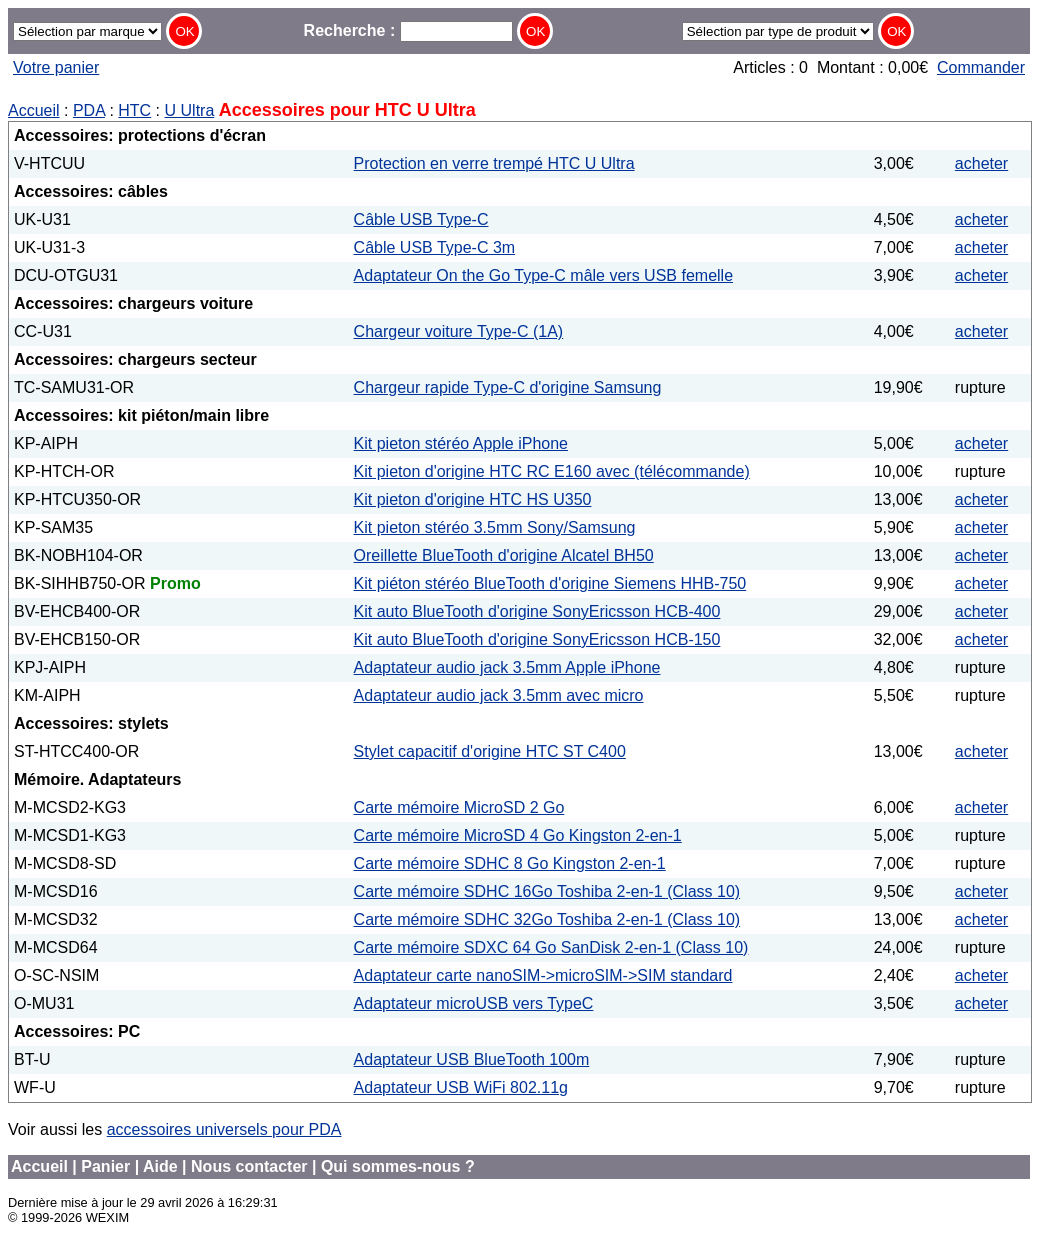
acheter (981, 163)
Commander (981, 67)
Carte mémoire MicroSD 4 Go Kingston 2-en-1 (518, 835)
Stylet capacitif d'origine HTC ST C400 (490, 751)
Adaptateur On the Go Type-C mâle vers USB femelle (543, 275)
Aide (160, 1166)
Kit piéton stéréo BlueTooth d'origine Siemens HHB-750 (550, 583)
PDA (89, 110)
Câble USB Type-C (421, 219)
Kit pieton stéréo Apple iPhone (461, 443)
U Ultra (190, 110)
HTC (134, 110)
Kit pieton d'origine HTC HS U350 (473, 499)
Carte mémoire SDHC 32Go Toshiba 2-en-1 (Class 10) (547, 919)
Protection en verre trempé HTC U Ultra (494, 163)
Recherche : (408, 30)
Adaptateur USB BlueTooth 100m (472, 1059)
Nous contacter (249, 1166)
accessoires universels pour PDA (224, 1129)
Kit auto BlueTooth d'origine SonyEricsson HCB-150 (537, 639)
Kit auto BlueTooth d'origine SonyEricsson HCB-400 (537, 611)
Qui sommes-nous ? (398, 1166)
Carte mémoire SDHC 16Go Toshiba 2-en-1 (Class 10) (547, 891)
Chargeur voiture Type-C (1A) (459, 331)
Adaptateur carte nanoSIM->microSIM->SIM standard (543, 975)
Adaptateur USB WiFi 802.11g (461, 1087)
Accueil (34, 110)
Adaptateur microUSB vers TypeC (474, 1003)
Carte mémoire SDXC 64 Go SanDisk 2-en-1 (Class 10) (551, 947)
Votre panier (56, 67)
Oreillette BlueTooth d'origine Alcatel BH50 (504, 555)
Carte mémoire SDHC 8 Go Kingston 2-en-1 (510, 863)
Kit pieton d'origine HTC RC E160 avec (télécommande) (552, 471)
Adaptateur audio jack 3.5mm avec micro (499, 695)
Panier (105, 1166)
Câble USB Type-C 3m (435, 247)
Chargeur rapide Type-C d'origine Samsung (508, 387)
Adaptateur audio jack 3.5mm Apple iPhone (507, 667)
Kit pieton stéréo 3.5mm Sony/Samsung (495, 527)
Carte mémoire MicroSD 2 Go (459, 807)
